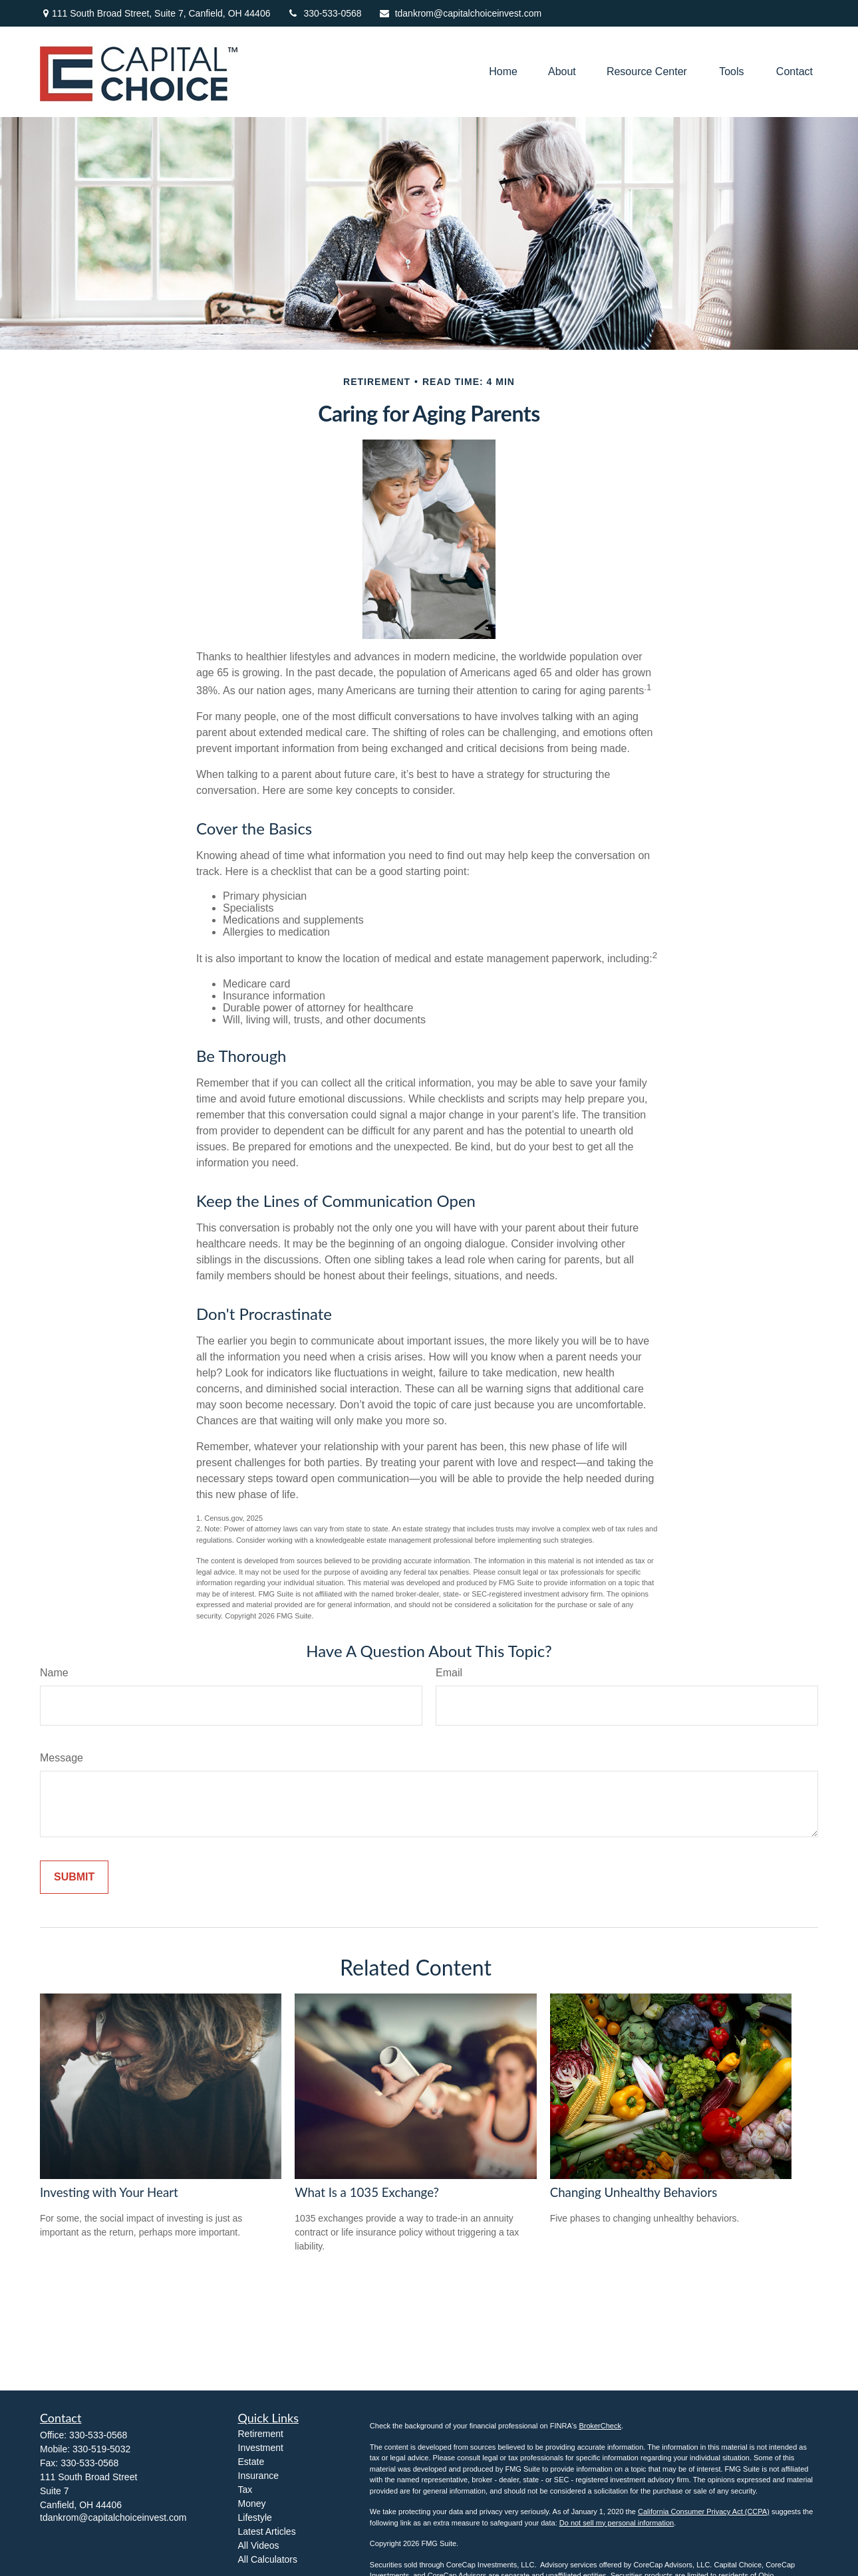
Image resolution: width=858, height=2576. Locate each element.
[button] (503, 72)
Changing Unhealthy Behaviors (634, 2192)
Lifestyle (255, 2517)
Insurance (258, 2475)
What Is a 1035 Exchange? (367, 2192)
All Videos (258, 2545)
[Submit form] (74, 1877)
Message (61, 1757)
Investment (260, 2447)
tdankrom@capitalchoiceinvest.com (459, 13)
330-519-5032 (101, 2449)
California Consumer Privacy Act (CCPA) (704, 2511)
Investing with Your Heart (109, 2192)
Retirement (260, 2433)
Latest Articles (267, 2531)
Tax (245, 2489)
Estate (251, 2461)
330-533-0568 (324, 13)
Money (252, 2503)
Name (54, 1672)
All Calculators (267, 2559)
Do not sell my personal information (616, 2523)
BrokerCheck (600, 2426)
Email (449, 1672)
